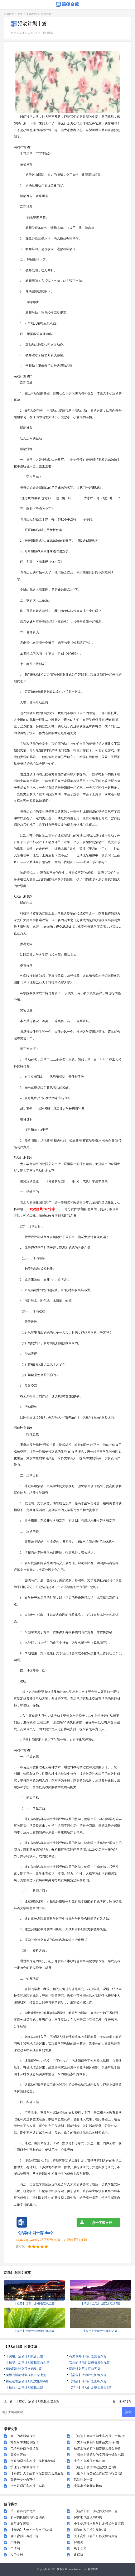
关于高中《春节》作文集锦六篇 (96, 2536)
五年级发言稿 (19, 2523)
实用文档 (16, 2554)
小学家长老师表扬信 (88, 2486)
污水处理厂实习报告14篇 (27, 2486)
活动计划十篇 (83, 2479)
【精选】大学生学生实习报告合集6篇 (100, 2436)
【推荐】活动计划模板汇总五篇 (37, 2401)
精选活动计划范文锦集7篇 (24, 2368)
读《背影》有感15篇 (24, 2536)
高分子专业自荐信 (22, 2479)
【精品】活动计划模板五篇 (24, 2387)
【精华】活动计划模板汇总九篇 (27, 2362)
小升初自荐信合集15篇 (89, 2461)
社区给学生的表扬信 (24, 2442)
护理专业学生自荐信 (24, 2467)
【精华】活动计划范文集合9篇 (90, 2387)
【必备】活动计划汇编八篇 (88, 2375)
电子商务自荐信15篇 (24, 2448)
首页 (19, 13)
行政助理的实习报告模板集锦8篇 (33, 2461)
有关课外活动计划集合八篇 (88, 2356)
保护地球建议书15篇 (88, 2517)
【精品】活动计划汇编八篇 (88, 2381)
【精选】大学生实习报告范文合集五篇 (37, 2473)
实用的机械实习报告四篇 (27, 2517)
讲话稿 (78, 2554)
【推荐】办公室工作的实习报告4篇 (98, 2473)
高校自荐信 (18, 2454)
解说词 (78, 2542)
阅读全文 (48, 32)
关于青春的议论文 (22, 2511)
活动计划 (46, 13)
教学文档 (80, 2548)
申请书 (15, 2548)
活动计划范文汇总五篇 (84, 2368)
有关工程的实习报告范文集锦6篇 (96, 2442)
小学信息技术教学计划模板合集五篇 (99, 2523)
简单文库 (62, 2569)
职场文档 (32, 13)
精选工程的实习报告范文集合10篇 (97, 2448)
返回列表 (125, 2401)
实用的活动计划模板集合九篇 (89, 2362)
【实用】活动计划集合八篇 (24, 2356)
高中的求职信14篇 (22, 2436)
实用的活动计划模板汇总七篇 (26, 2375)
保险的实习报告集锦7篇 (90, 2529)
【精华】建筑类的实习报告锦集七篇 (99, 2454)
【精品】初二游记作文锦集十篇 (96, 2511)
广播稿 (15, 2542)
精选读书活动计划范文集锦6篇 (27, 2381)
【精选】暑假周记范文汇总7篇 (95, 2467)
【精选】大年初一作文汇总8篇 (31, 2529)
